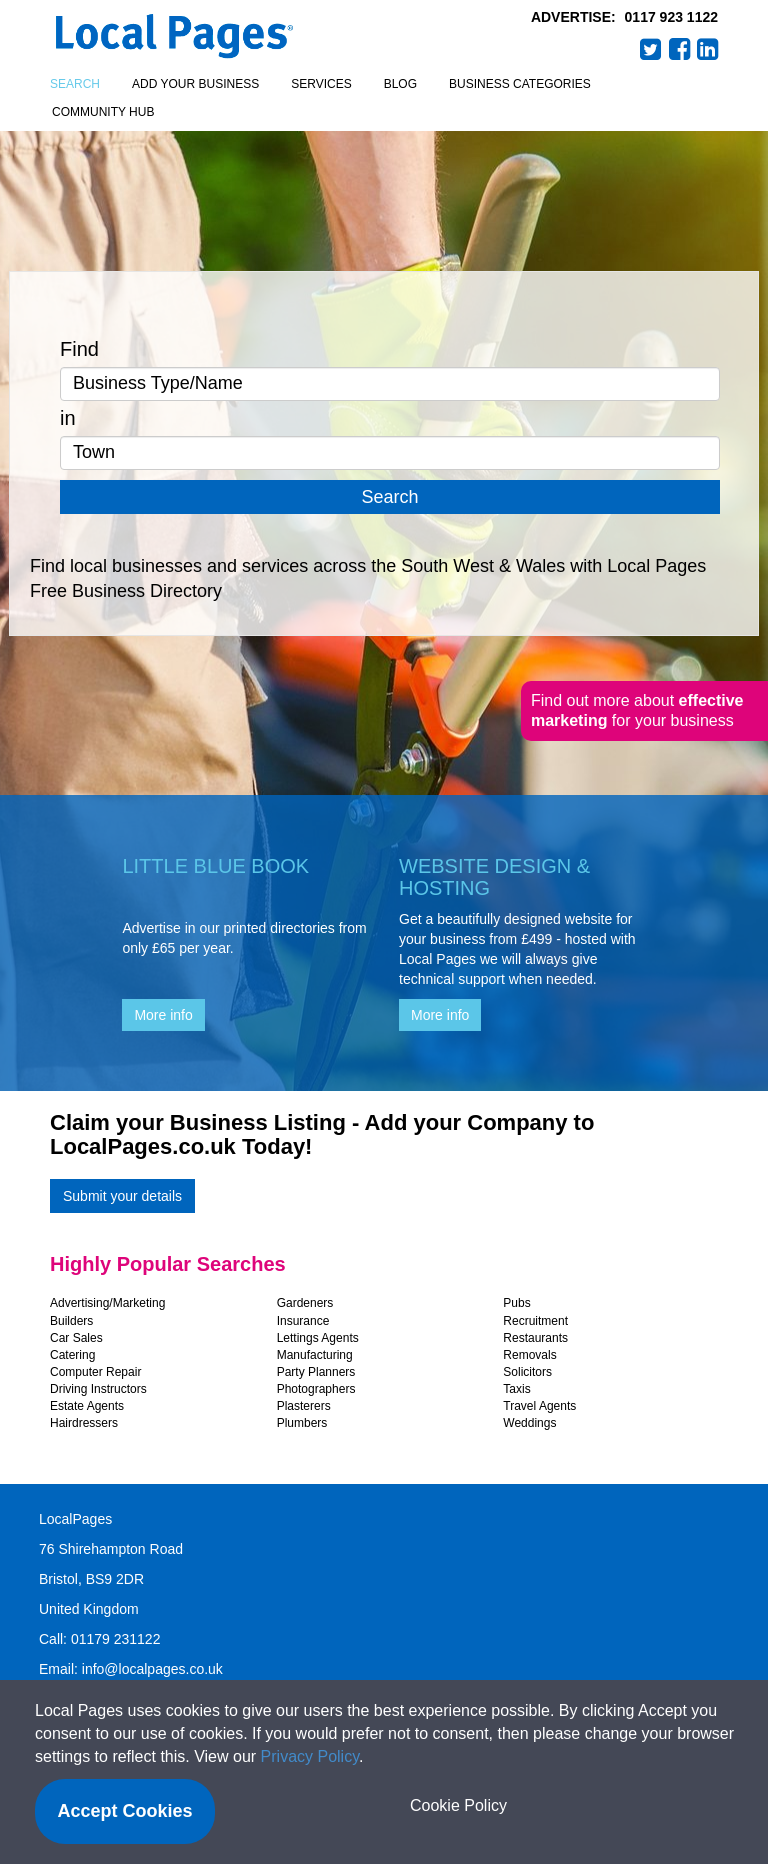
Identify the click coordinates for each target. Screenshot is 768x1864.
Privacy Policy (310, 1756)
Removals (529, 1355)
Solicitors (527, 1372)
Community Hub (103, 112)
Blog (400, 84)
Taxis (516, 1389)
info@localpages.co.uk (152, 1669)
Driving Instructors (98, 1389)
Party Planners (316, 1372)
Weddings (529, 1423)
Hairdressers (84, 1423)
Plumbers (302, 1423)
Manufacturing (315, 1355)
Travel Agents (539, 1406)
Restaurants (535, 1338)
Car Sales (76, 1338)
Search (75, 84)
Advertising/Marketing (107, 1303)
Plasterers (304, 1406)
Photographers (316, 1389)
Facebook (680, 49)
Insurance (303, 1321)
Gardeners (305, 1303)
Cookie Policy (458, 1805)
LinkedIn (708, 49)
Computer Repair (95, 1372)
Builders (71, 1321)
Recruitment (535, 1321)
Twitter (651, 49)
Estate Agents (87, 1406)
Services (321, 84)
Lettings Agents (318, 1338)
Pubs (516, 1303)
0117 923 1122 (671, 17)
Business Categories (520, 84)
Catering (72, 1355)
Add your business (195, 84)
